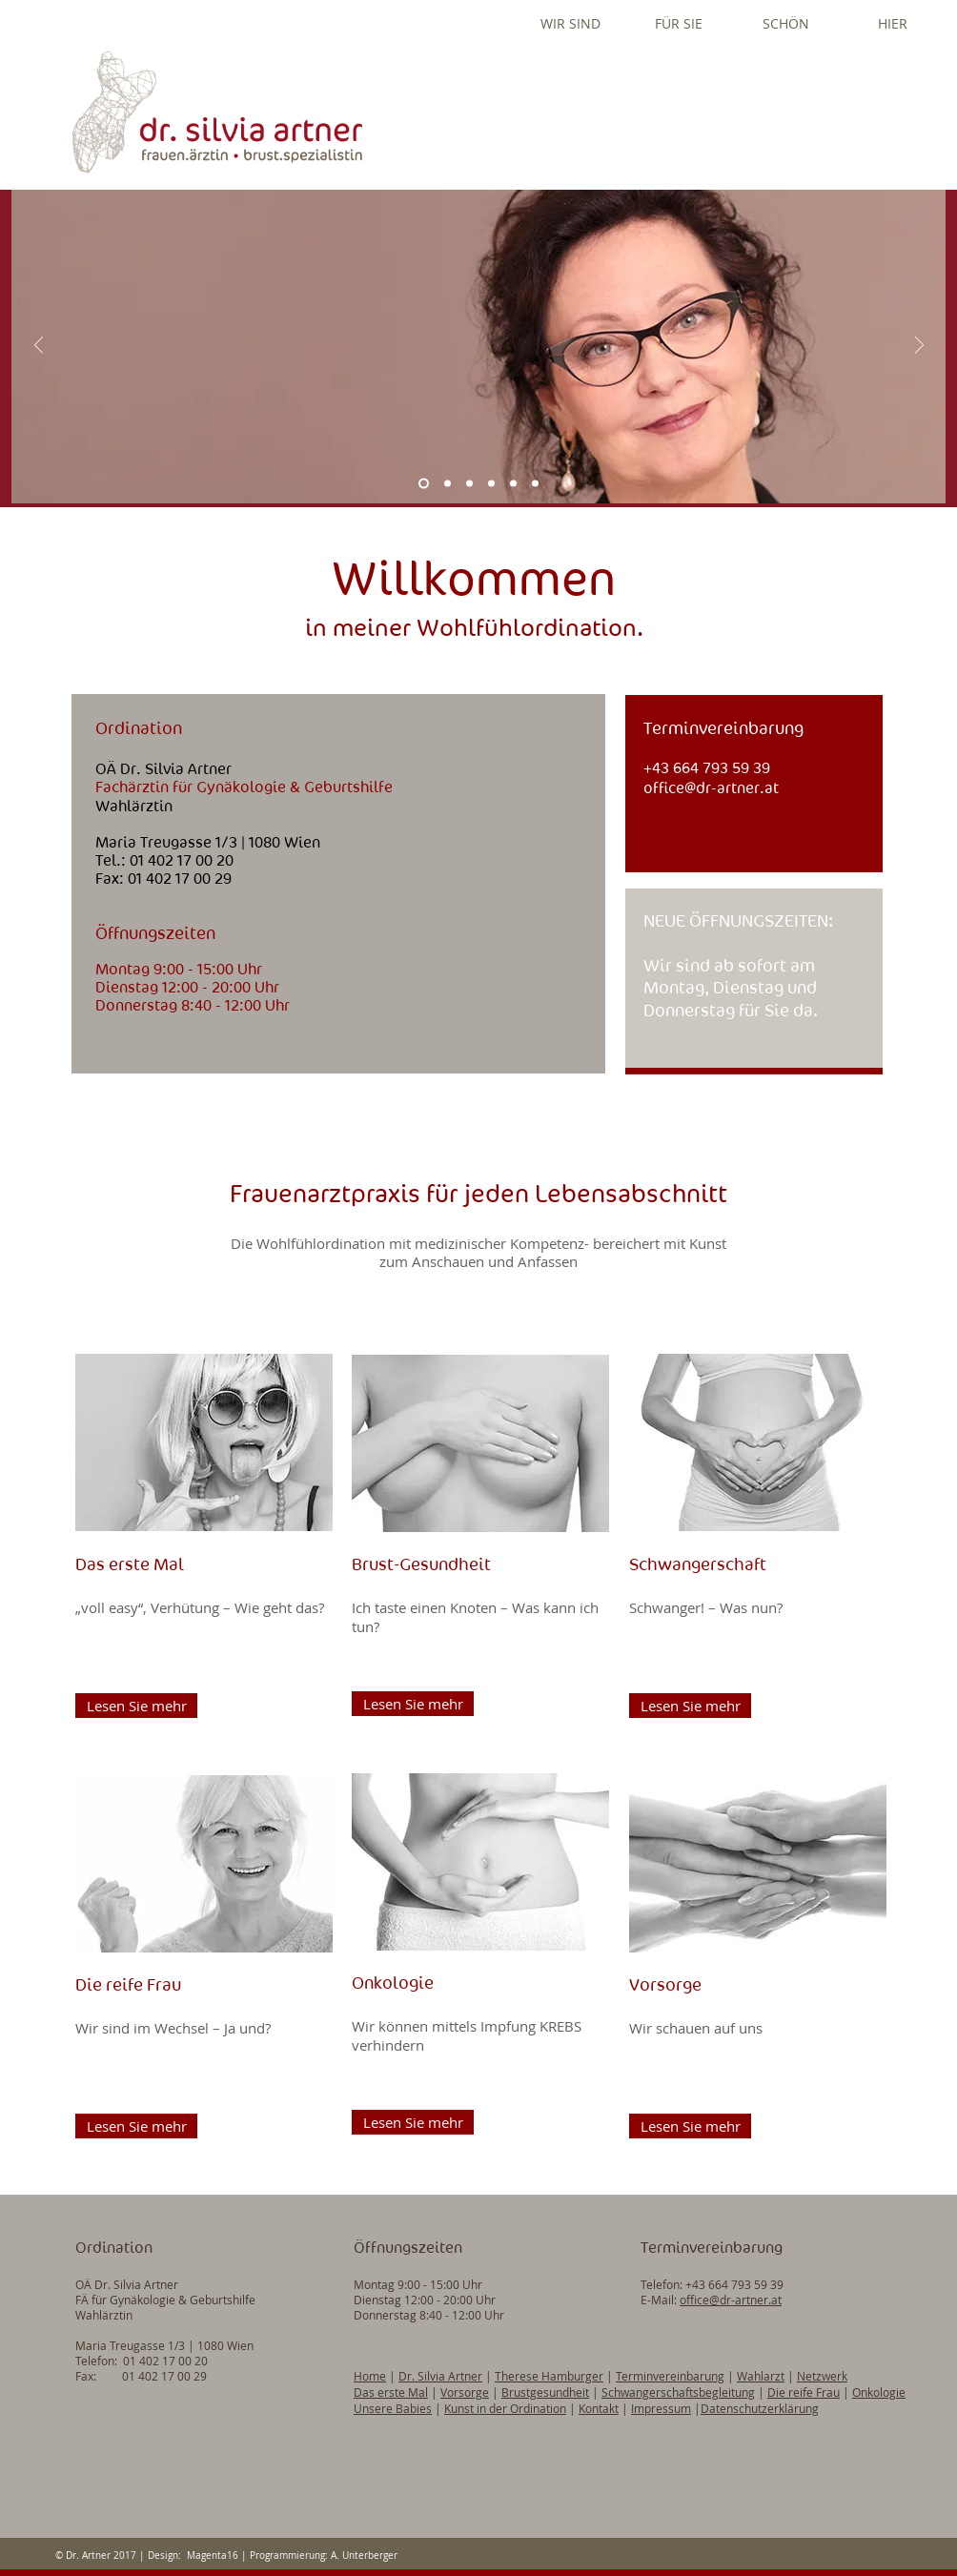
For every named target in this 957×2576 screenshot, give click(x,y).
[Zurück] (38, 347)
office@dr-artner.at (711, 788)
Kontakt (599, 2408)
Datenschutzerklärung (760, 2408)
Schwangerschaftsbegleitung (678, 2392)
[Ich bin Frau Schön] (513, 483)
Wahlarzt (760, 2375)
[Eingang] (535, 483)
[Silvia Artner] (423, 484)
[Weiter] (919, 347)
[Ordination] (447, 483)
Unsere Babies (393, 2408)
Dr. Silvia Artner (440, 2375)
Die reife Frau (803, 2392)
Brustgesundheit (545, 2392)
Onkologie (879, 2392)
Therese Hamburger (549, 2375)
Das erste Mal (391, 2392)
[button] (570, 23)
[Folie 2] (469, 483)
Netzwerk (822, 2375)
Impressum (661, 2408)
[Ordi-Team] (491, 483)
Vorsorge (464, 2392)
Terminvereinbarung (670, 2375)
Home (370, 2375)
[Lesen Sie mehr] (136, 1705)
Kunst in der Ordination (505, 2408)
